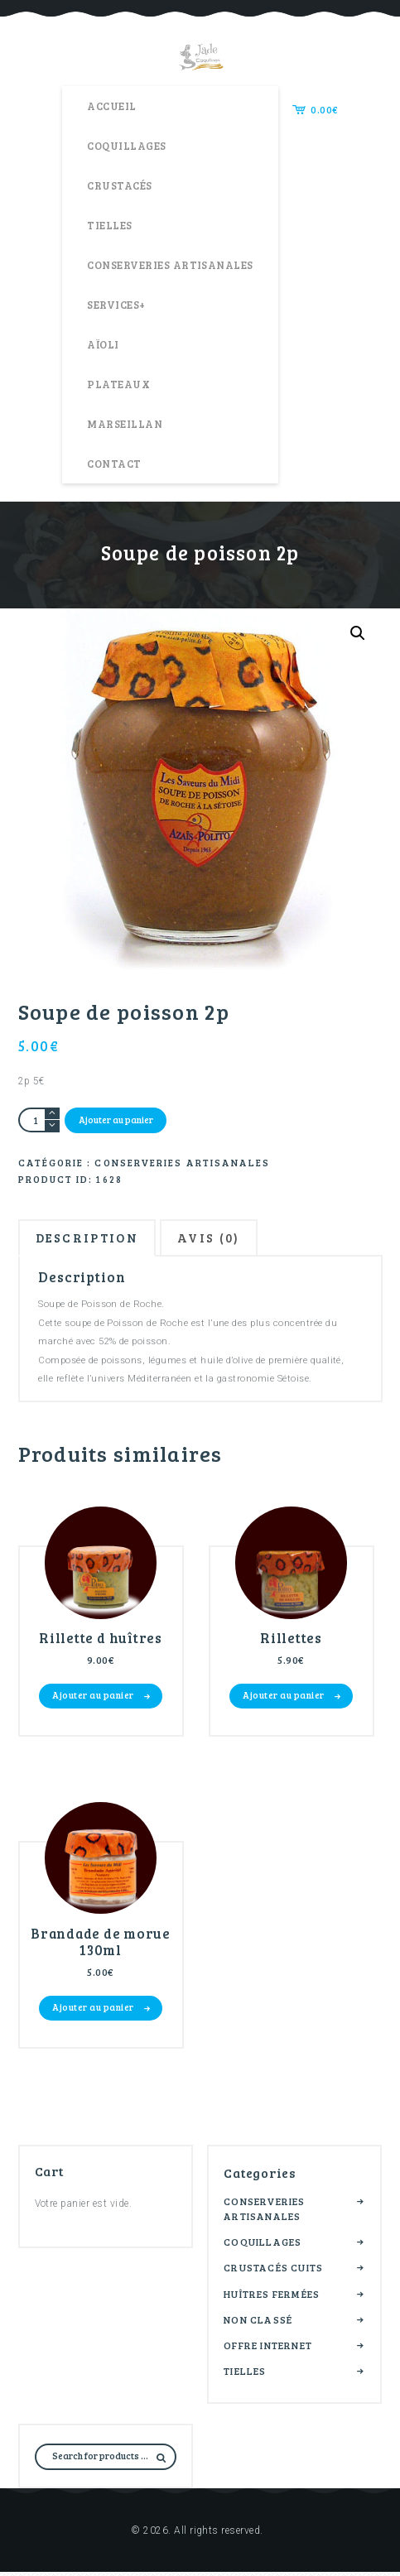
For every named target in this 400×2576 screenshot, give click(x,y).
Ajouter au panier (116, 1119)
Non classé (258, 2322)
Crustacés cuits (273, 2271)
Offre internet (268, 2348)
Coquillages (262, 2245)
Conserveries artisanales (182, 1162)
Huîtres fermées (272, 2297)
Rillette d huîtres (101, 1641)
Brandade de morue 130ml (100, 1945)
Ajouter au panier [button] (92, 1698)
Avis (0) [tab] (223, 1239)
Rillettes (291, 1641)
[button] (358, 633)
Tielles (245, 2374)
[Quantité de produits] (39, 1120)
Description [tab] (93, 1239)
